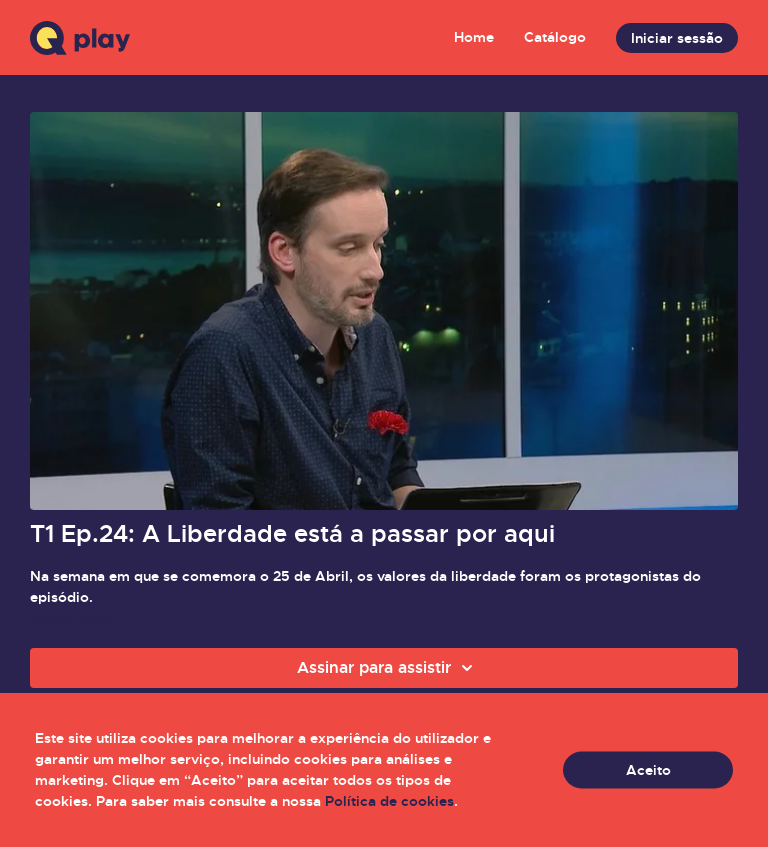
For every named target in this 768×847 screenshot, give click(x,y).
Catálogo (555, 37)
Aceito (648, 770)
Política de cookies (389, 801)
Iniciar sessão (677, 38)
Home (474, 37)
